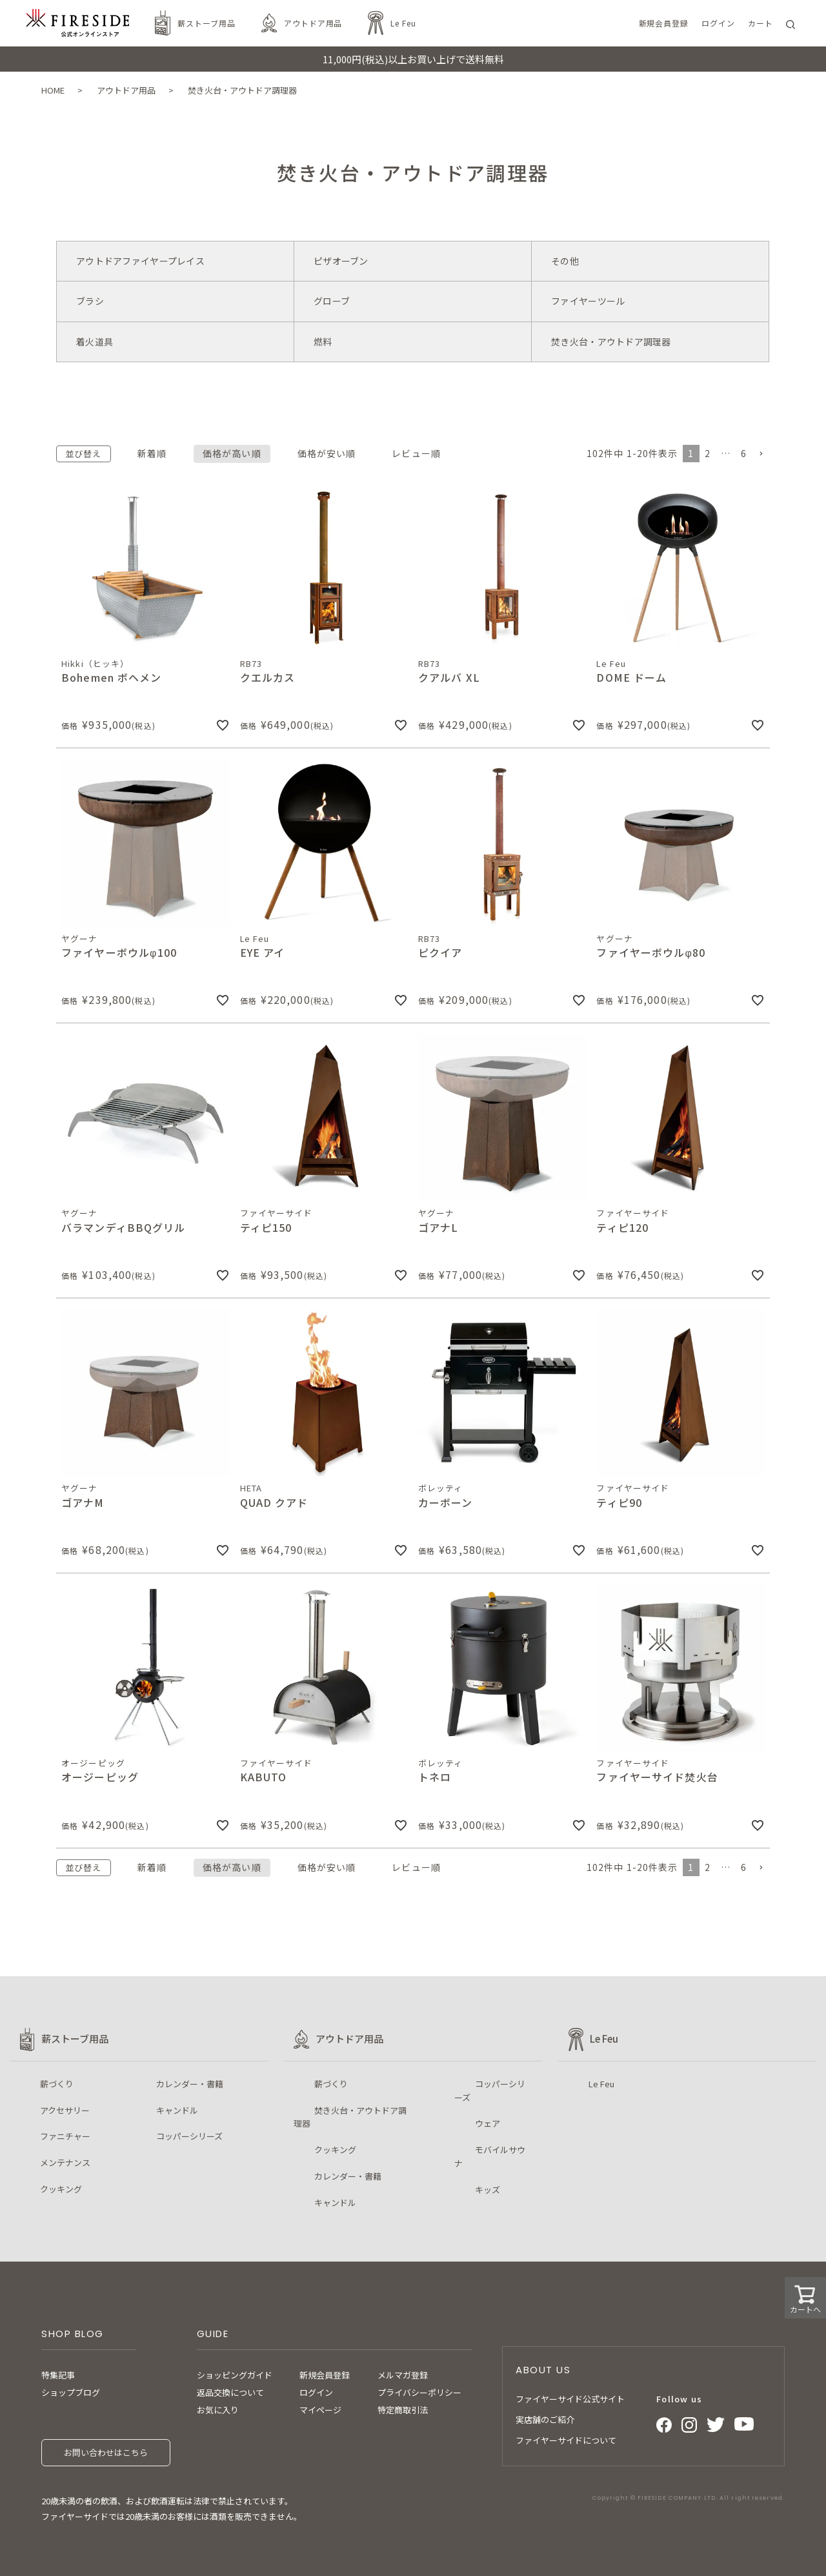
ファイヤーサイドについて (566, 2440)
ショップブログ (70, 2392)
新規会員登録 (324, 2375)
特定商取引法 (403, 2410)
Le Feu (403, 22)
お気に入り (218, 2410)
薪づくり (57, 2084)
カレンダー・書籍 (189, 2084)
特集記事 (58, 2375)
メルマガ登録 (403, 2375)
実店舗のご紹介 (545, 2419)
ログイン (316, 2392)
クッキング (61, 2189)
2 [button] (707, 453)
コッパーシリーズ (189, 2136)
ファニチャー (65, 2136)
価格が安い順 (326, 453)
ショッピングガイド (234, 2375)
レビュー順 (416, 453)
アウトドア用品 (313, 22)
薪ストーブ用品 (206, 22)
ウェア (487, 2123)
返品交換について (230, 2392)
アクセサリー (65, 2110)
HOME (53, 90)
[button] (761, 454)
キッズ (487, 2189)
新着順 (151, 453)
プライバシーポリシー (419, 2392)
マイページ (320, 2410)
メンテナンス (65, 2162)
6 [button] (744, 453)
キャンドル (177, 2110)
